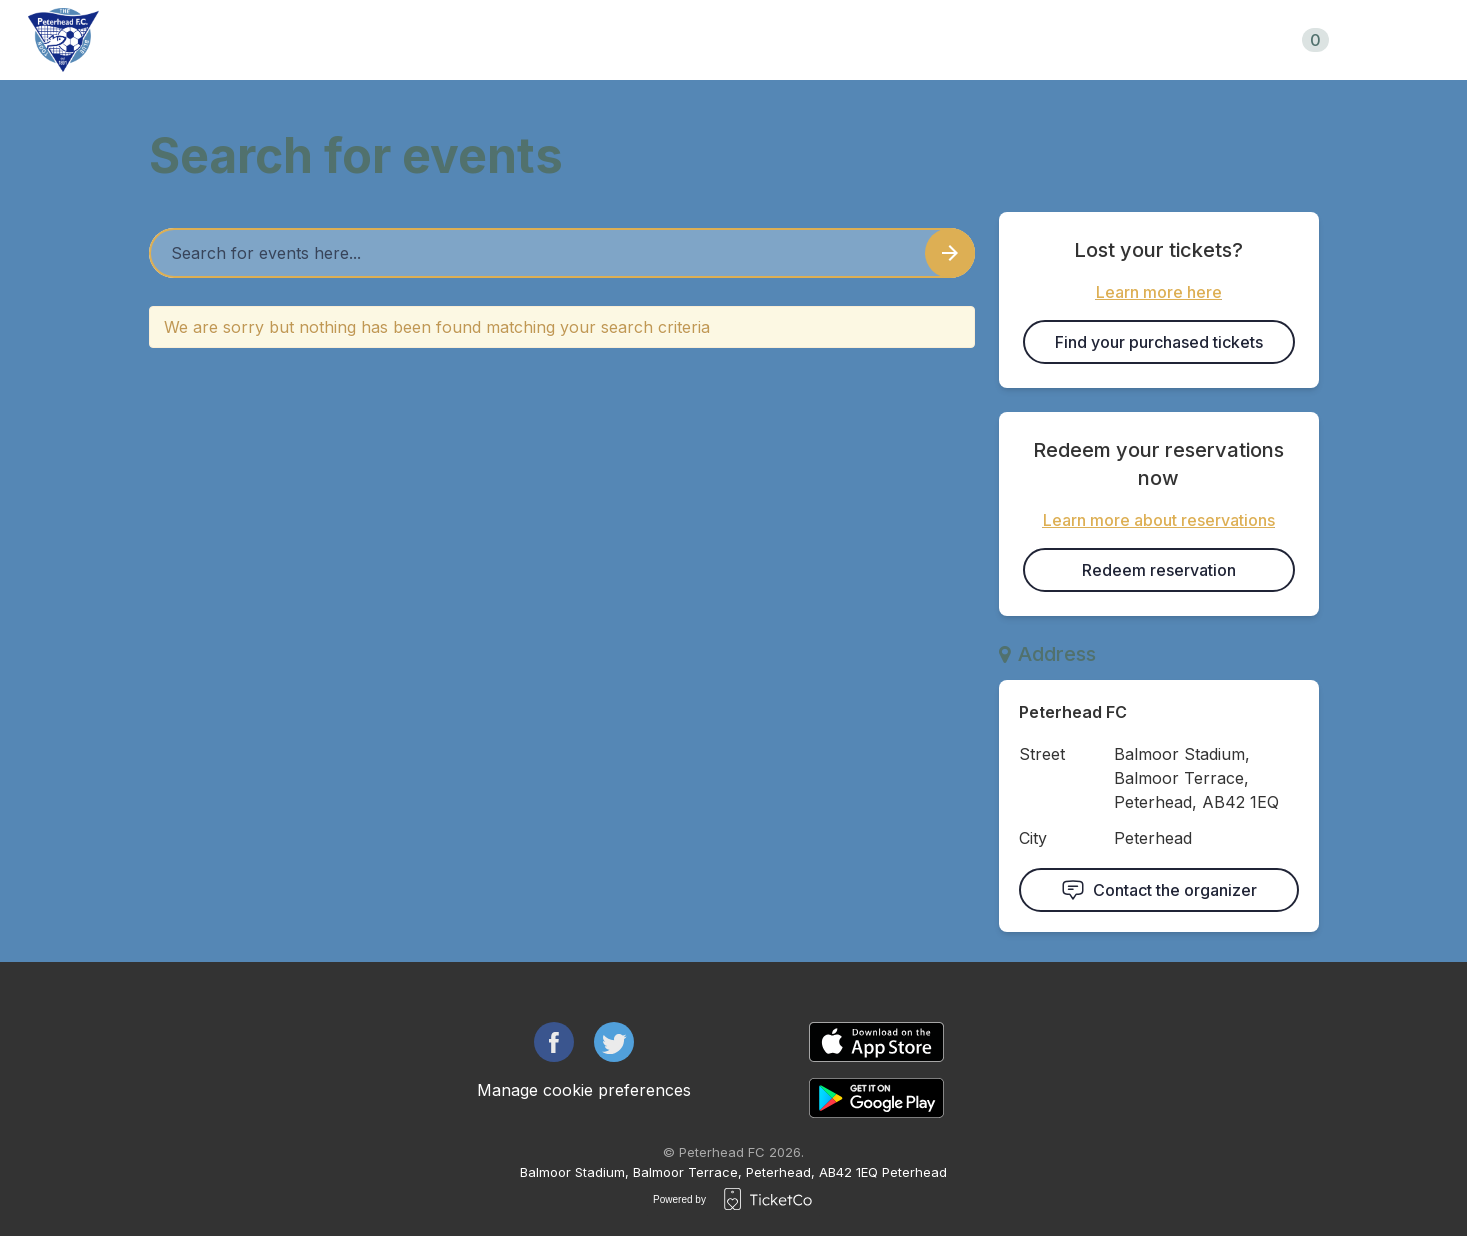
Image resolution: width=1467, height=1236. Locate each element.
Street (1042, 754)
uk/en (1398, 40)
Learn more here (1159, 292)
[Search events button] (950, 253)
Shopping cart (1257, 40)
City (1033, 838)
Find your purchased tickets (1159, 342)
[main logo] (63, 40)
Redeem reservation (1159, 570)
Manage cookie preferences (584, 1090)
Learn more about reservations (1159, 520)
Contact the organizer (1159, 890)
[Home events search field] (562, 253)
